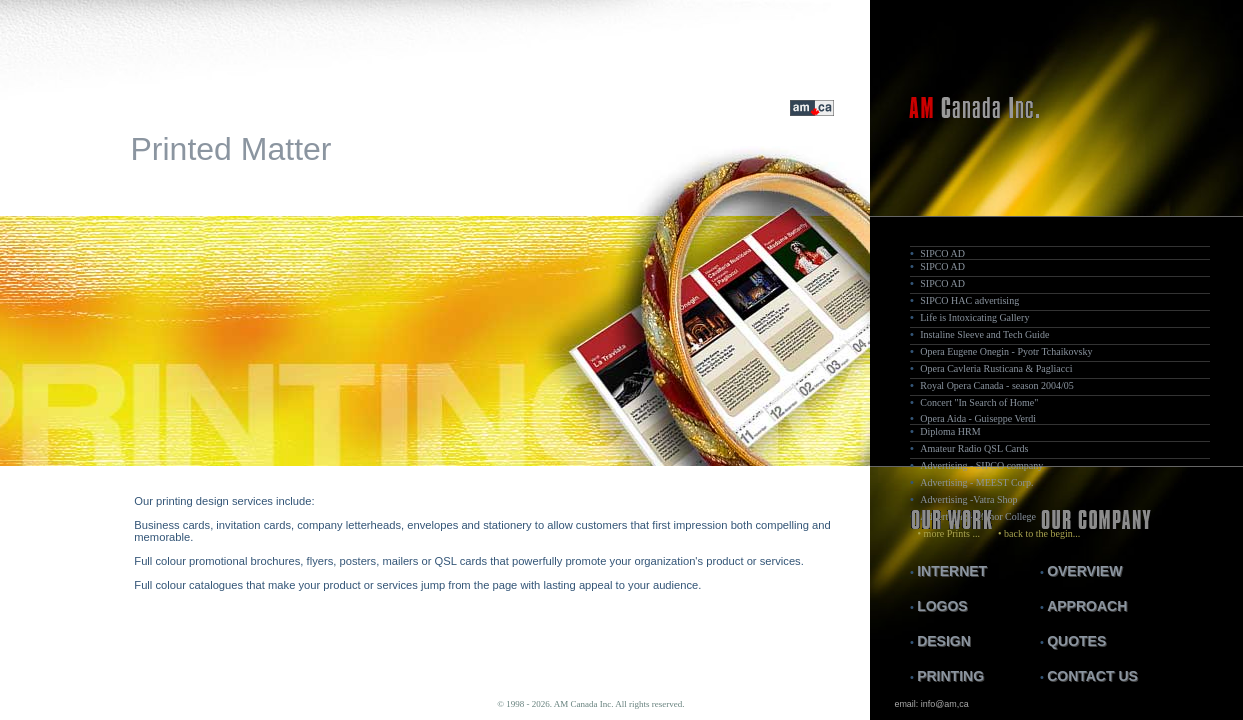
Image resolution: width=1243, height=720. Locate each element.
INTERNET (952, 571)
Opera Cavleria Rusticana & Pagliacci (996, 368)
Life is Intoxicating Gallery (974, 317)
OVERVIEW (1084, 571)
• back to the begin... (1031, 533)
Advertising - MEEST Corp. (976, 482)
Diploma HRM (950, 431)
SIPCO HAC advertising (969, 300)
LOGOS (942, 606)
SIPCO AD (942, 253)
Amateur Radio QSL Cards (974, 448)
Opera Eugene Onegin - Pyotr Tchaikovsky (1006, 351)
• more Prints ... (945, 533)
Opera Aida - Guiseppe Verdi (978, 418)
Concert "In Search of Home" (979, 402)
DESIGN (944, 641)
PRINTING (950, 676)
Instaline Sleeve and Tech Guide (984, 334)
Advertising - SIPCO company (981, 465)
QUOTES (1076, 641)
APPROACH (1087, 606)
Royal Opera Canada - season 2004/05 (997, 385)
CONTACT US (1092, 676)
